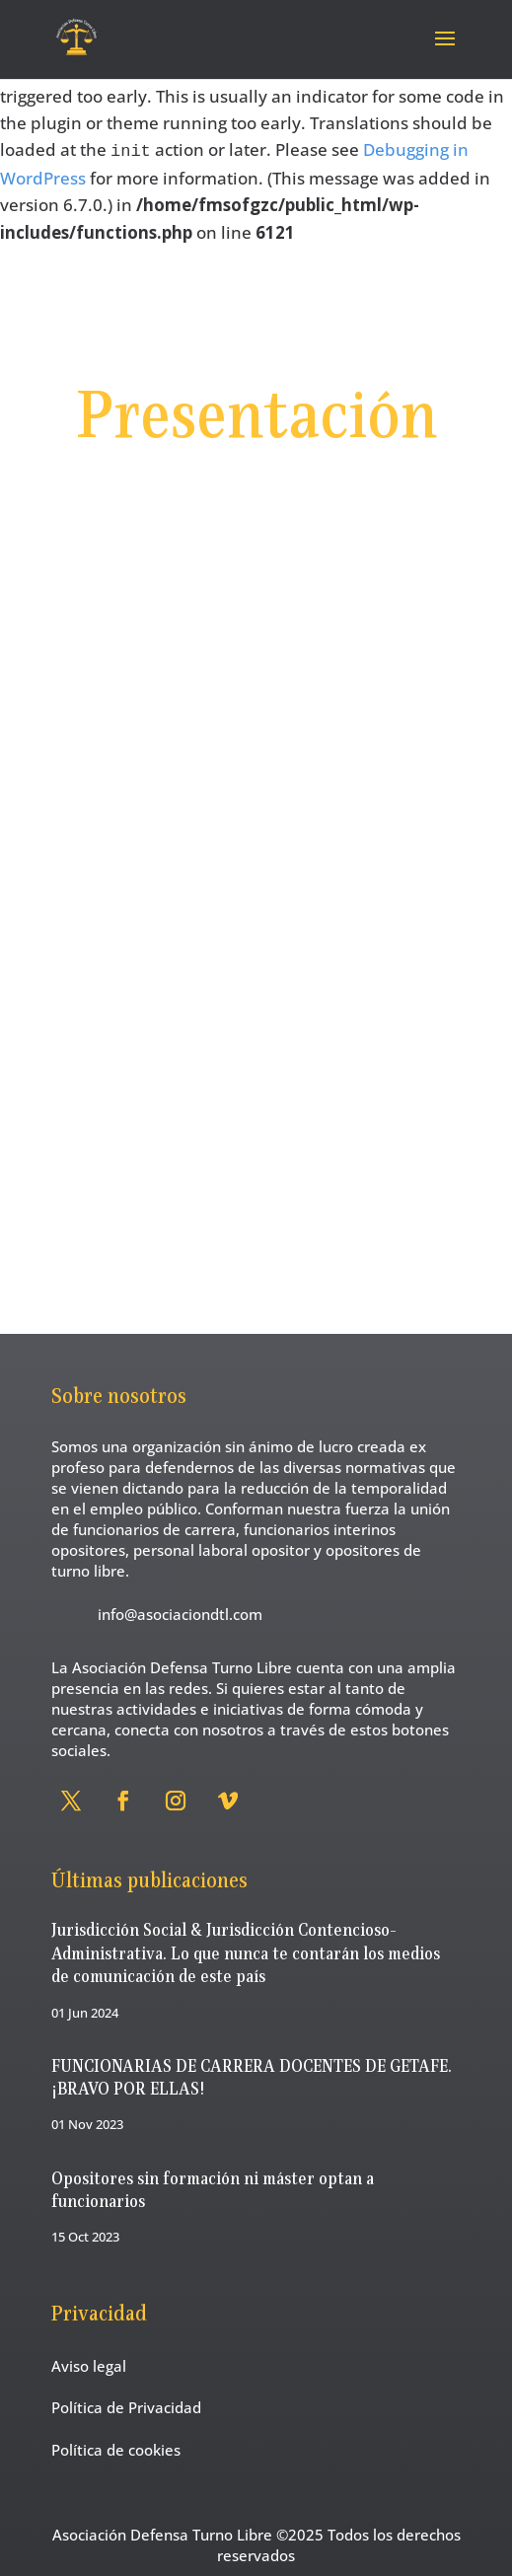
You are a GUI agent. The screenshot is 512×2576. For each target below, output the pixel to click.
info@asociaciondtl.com (180, 1614)
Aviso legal (88, 2366)
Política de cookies (116, 2450)
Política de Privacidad (126, 2407)
